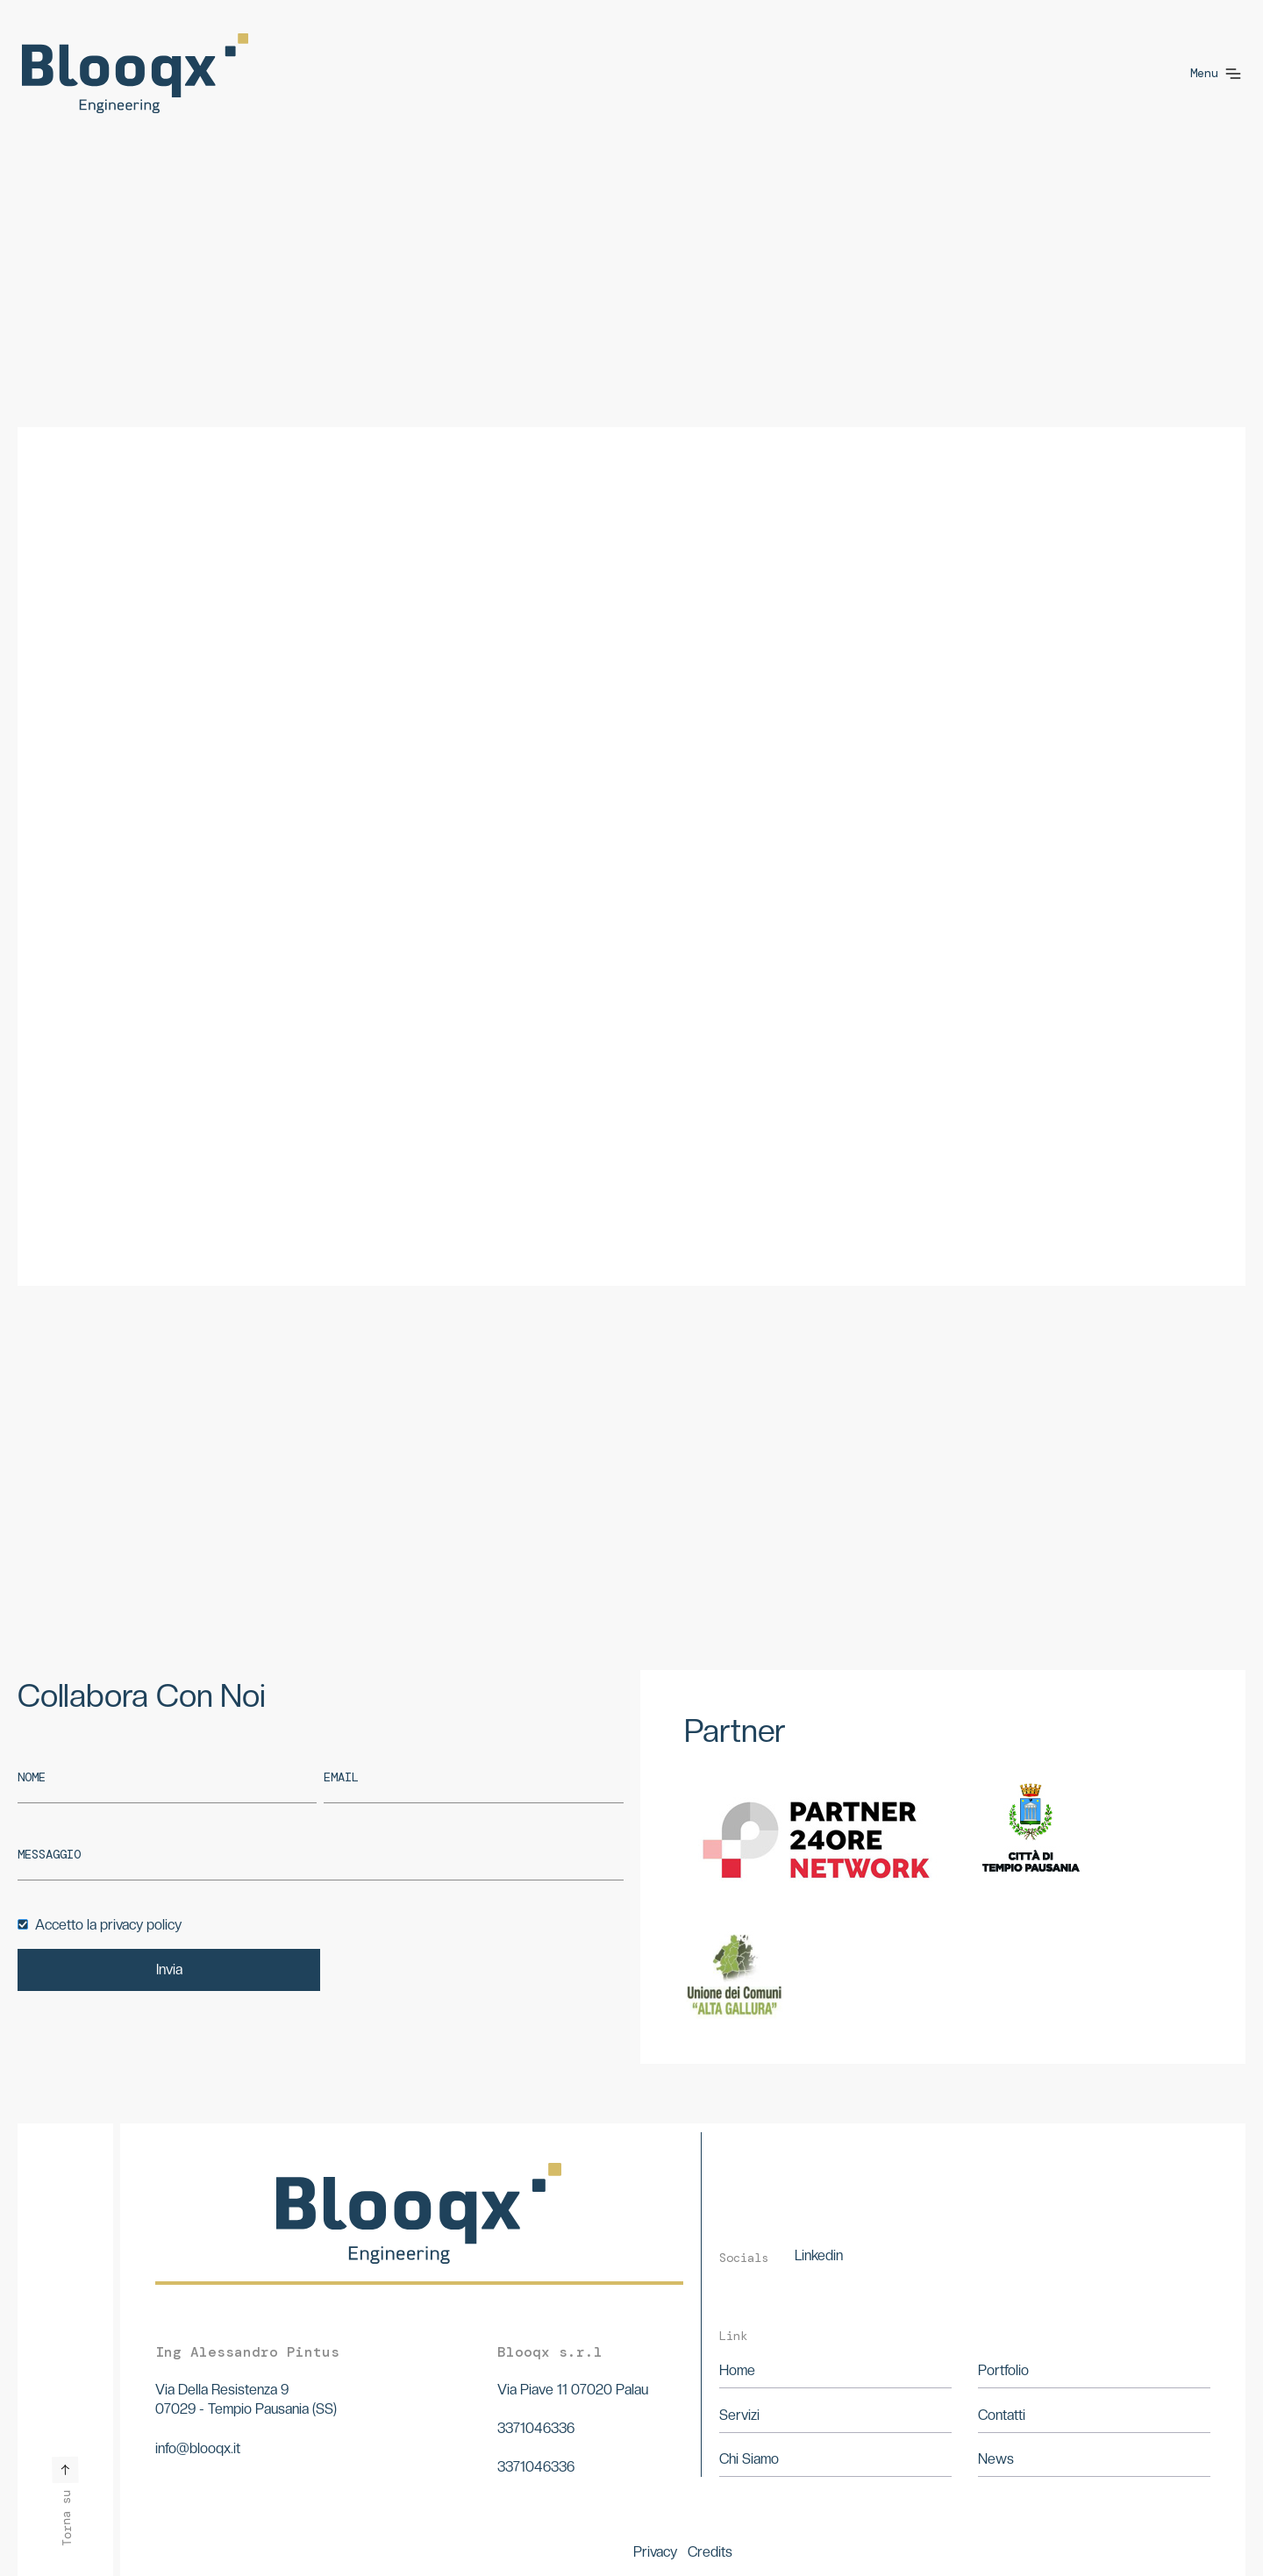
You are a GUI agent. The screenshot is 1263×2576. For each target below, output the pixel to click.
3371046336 (535, 2428)
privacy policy (141, 1924)
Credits (710, 2552)
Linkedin (819, 2255)
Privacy (655, 2552)
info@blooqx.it (197, 2448)
